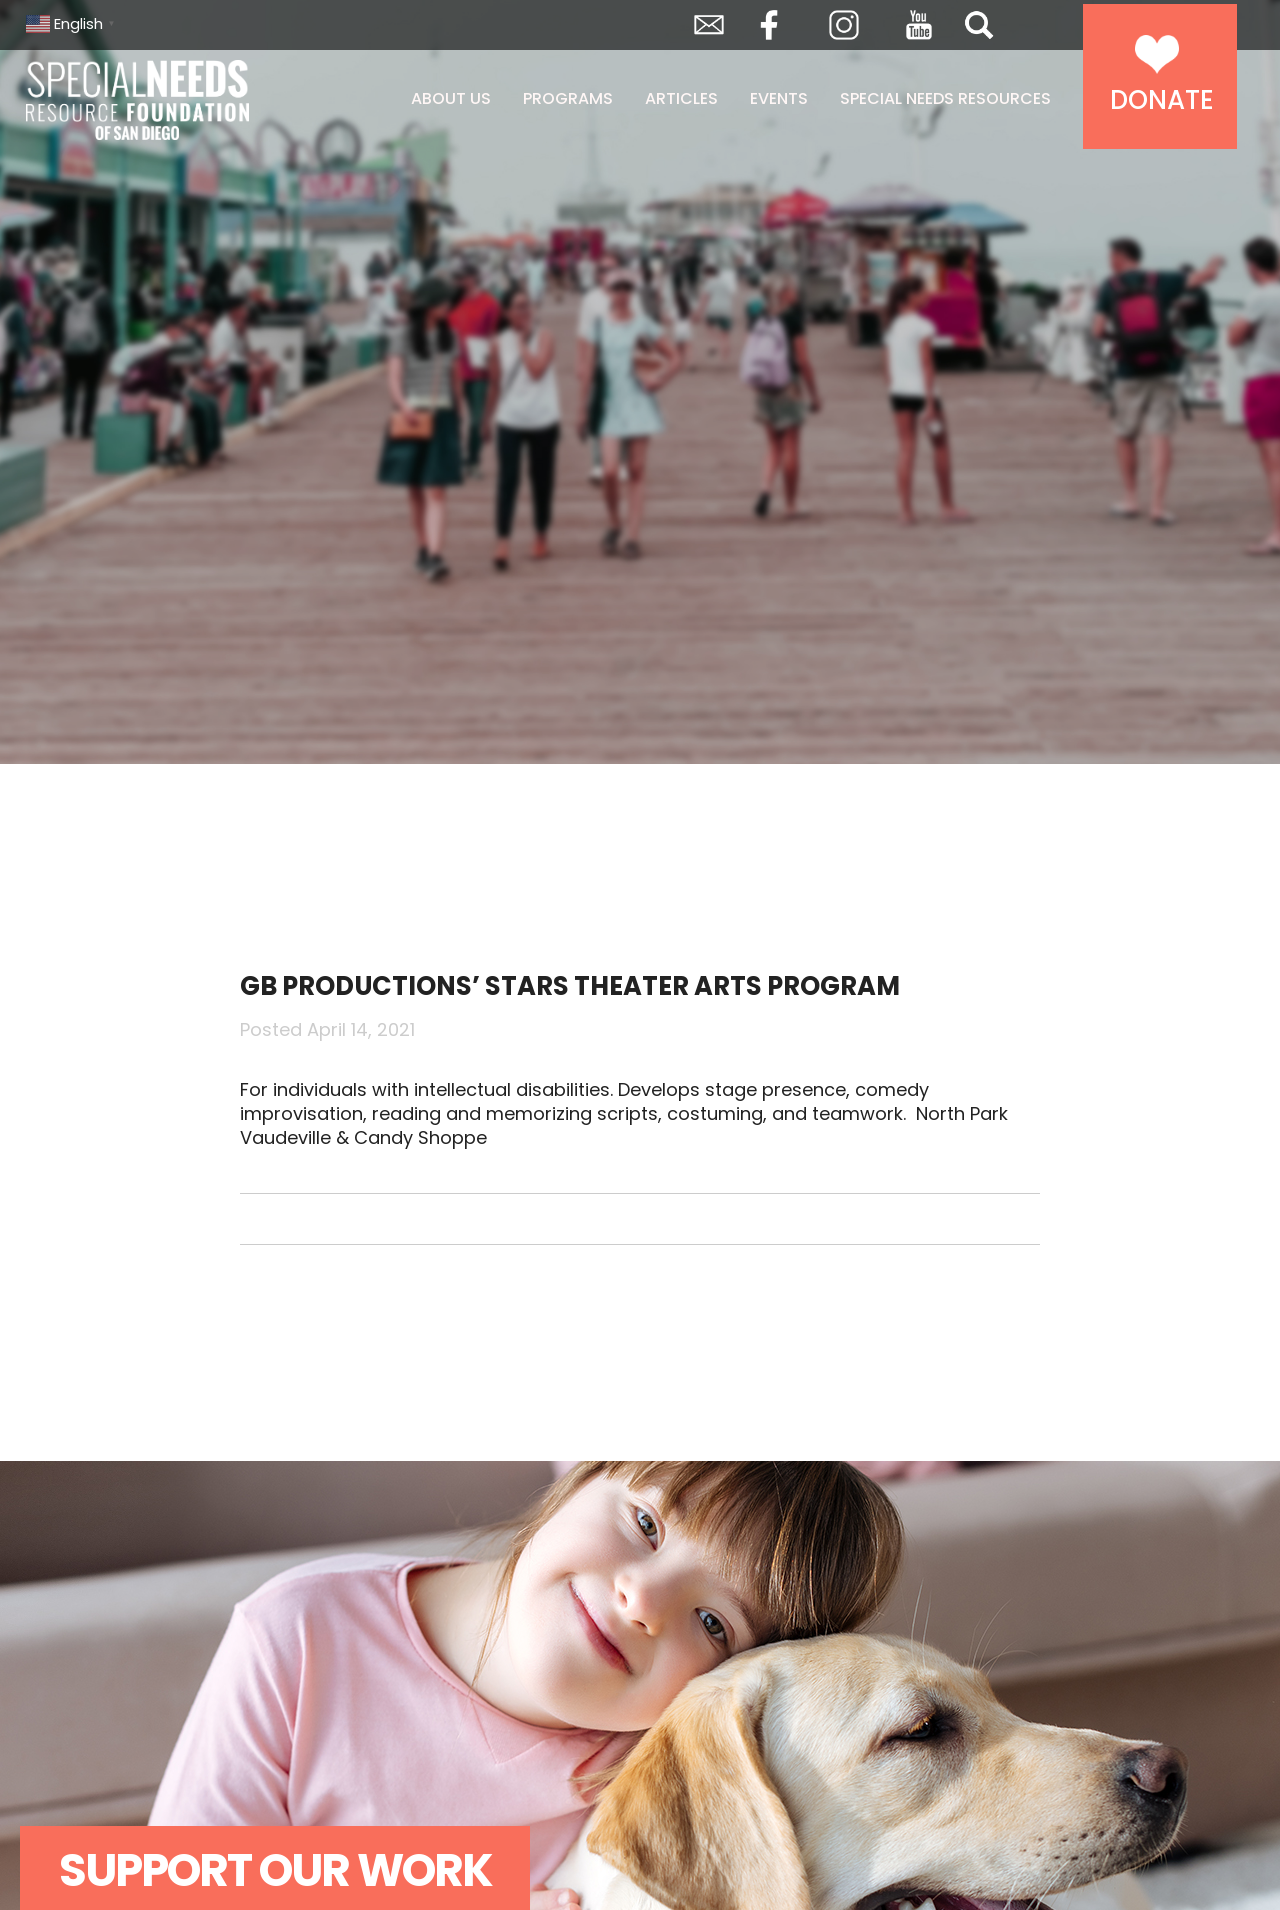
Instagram (844, 25)
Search (979, 25)
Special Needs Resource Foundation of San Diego (188, 100)
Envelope (709, 25)
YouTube (919, 25)
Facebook (769, 25)
